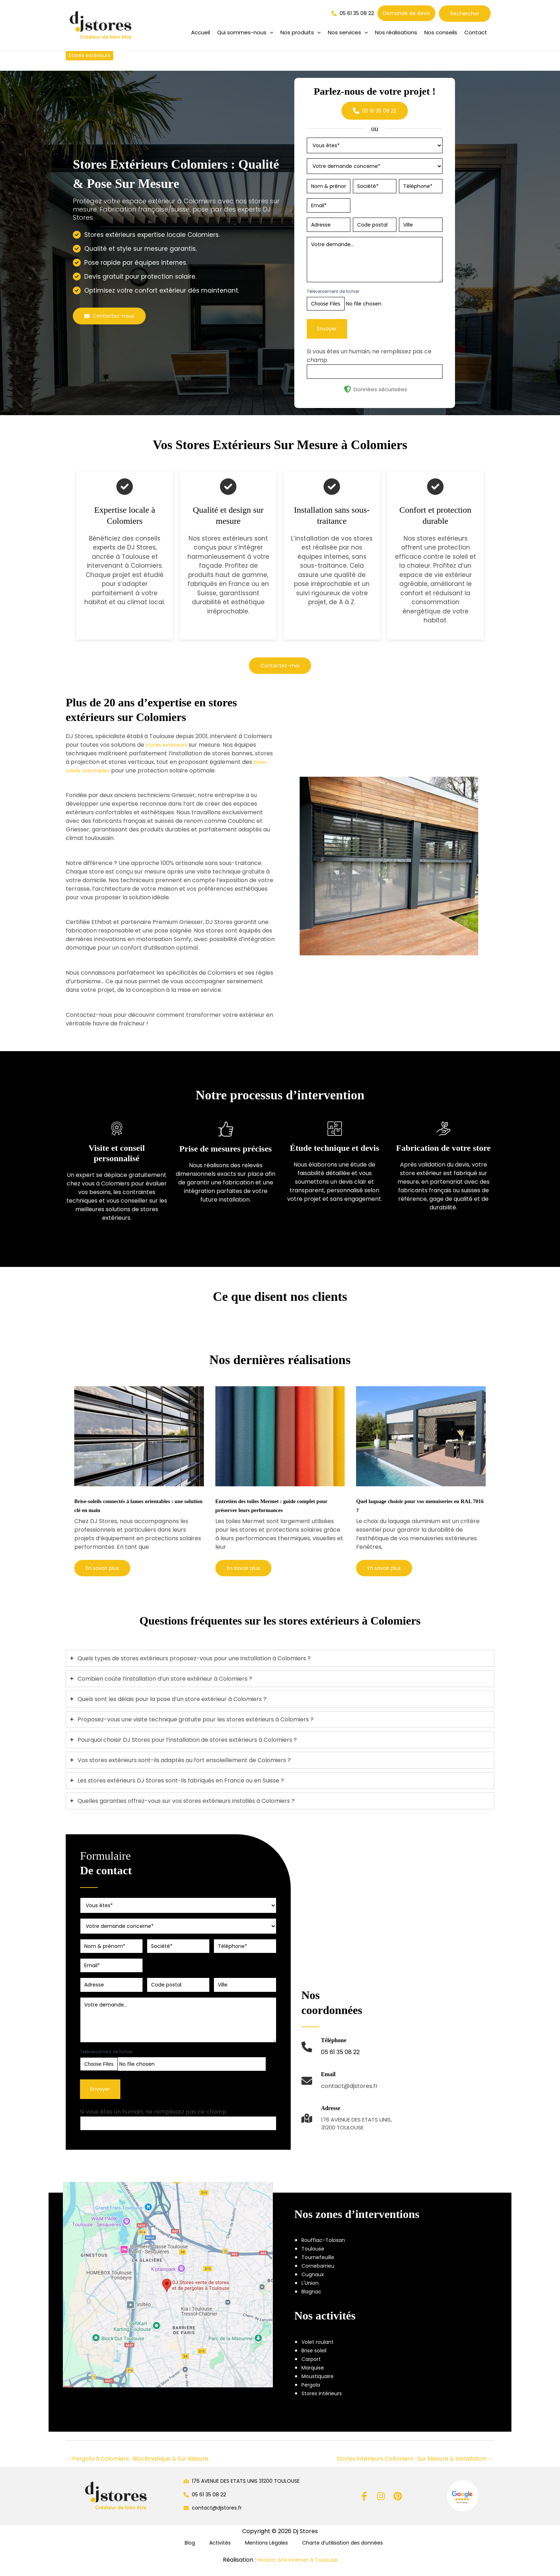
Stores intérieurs (324, 2402)
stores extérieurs (169, 745)
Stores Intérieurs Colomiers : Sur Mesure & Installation (415, 2467)
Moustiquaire (319, 2385)
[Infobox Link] (330, 2059)
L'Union (311, 2292)
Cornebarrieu (320, 2275)
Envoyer (327, 328)
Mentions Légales (260, 2552)
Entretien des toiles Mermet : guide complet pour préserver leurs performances (271, 1509)
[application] (269, 32)
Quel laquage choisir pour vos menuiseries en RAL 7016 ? (403, 1505)
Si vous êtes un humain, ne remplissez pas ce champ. (154, 2121)
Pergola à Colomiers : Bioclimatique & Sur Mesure (137, 2467)
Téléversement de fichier (333, 291)
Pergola (312, 2393)
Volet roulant (319, 2351)
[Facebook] (364, 2505)
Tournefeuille (319, 2266)
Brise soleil (315, 2359)
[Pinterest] (397, 2505)
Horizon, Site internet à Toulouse (297, 2570)
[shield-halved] (347, 389)
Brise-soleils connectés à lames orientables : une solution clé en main (133, 1505)
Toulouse (313, 2258)
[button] (245, 32)
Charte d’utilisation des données (335, 2552)
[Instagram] (380, 2505)
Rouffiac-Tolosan (325, 2249)
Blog (194, 2552)
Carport (312, 2368)
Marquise (314, 2376)
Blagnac (312, 2301)
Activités (218, 2552)
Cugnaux (313, 2283)
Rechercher (464, 13)
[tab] (280, 1667)
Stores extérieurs (92, 55)
